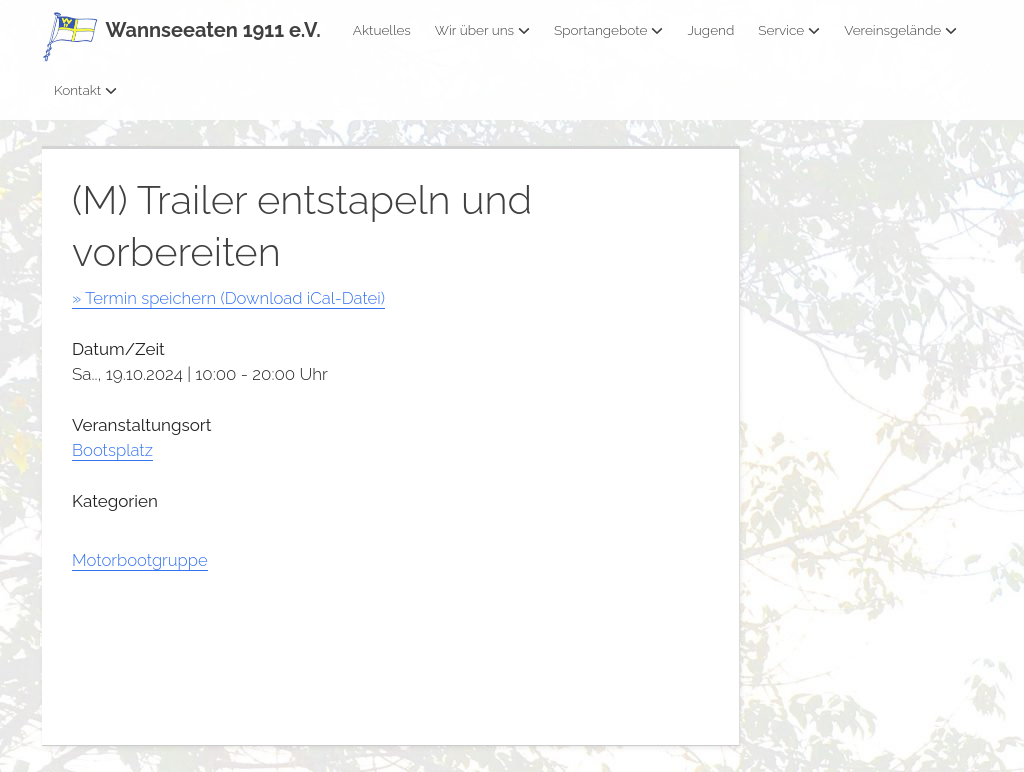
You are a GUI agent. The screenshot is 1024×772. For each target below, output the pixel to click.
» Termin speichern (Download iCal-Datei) (231, 298)
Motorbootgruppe (141, 560)
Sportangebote (608, 30)
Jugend (710, 30)
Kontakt (85, 90)
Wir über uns (482, 30)
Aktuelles (382, 30)
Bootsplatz (113, 450)
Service (789, 30)
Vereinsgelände (900, 30)
